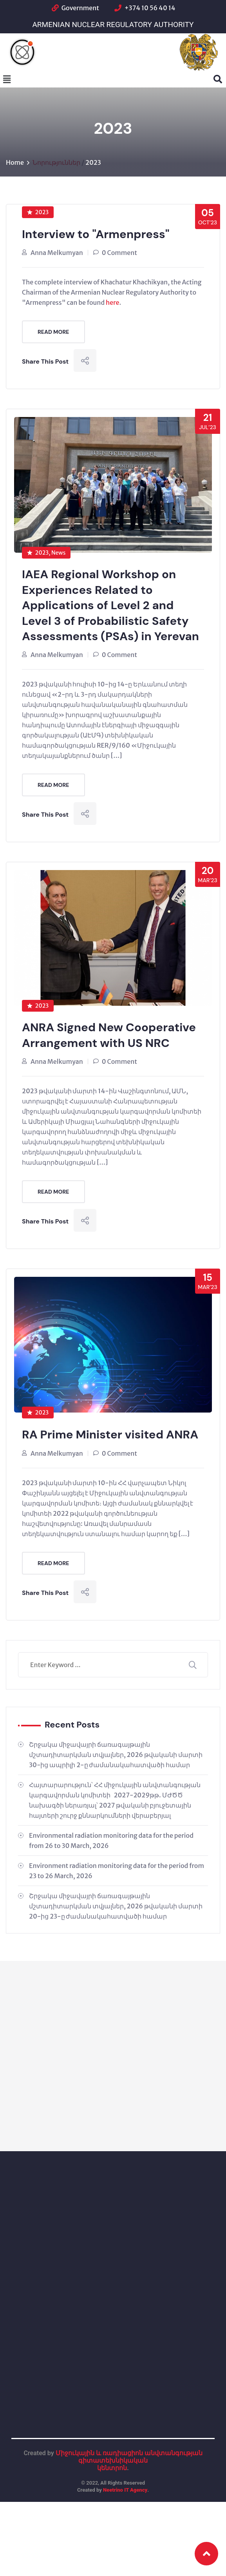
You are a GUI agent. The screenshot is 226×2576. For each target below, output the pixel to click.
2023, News (46, 552)
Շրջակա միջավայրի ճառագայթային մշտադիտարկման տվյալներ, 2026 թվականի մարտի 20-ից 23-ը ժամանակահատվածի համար (115, 1907)
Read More (53, 331)
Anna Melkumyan (57, 253)
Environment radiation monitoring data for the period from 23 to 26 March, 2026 (116, 1872)
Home (15, 162)
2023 (93, 162)
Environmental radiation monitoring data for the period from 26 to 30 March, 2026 (111, 1842)
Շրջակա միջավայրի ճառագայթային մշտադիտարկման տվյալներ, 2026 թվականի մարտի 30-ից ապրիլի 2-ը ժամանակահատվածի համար (115, 1756)
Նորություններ (56, 162)
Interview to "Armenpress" (97, 234)
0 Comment (119, 253)
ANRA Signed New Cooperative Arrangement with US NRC (110, 1036)
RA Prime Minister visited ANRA (111, 1436)
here (112, 302)
